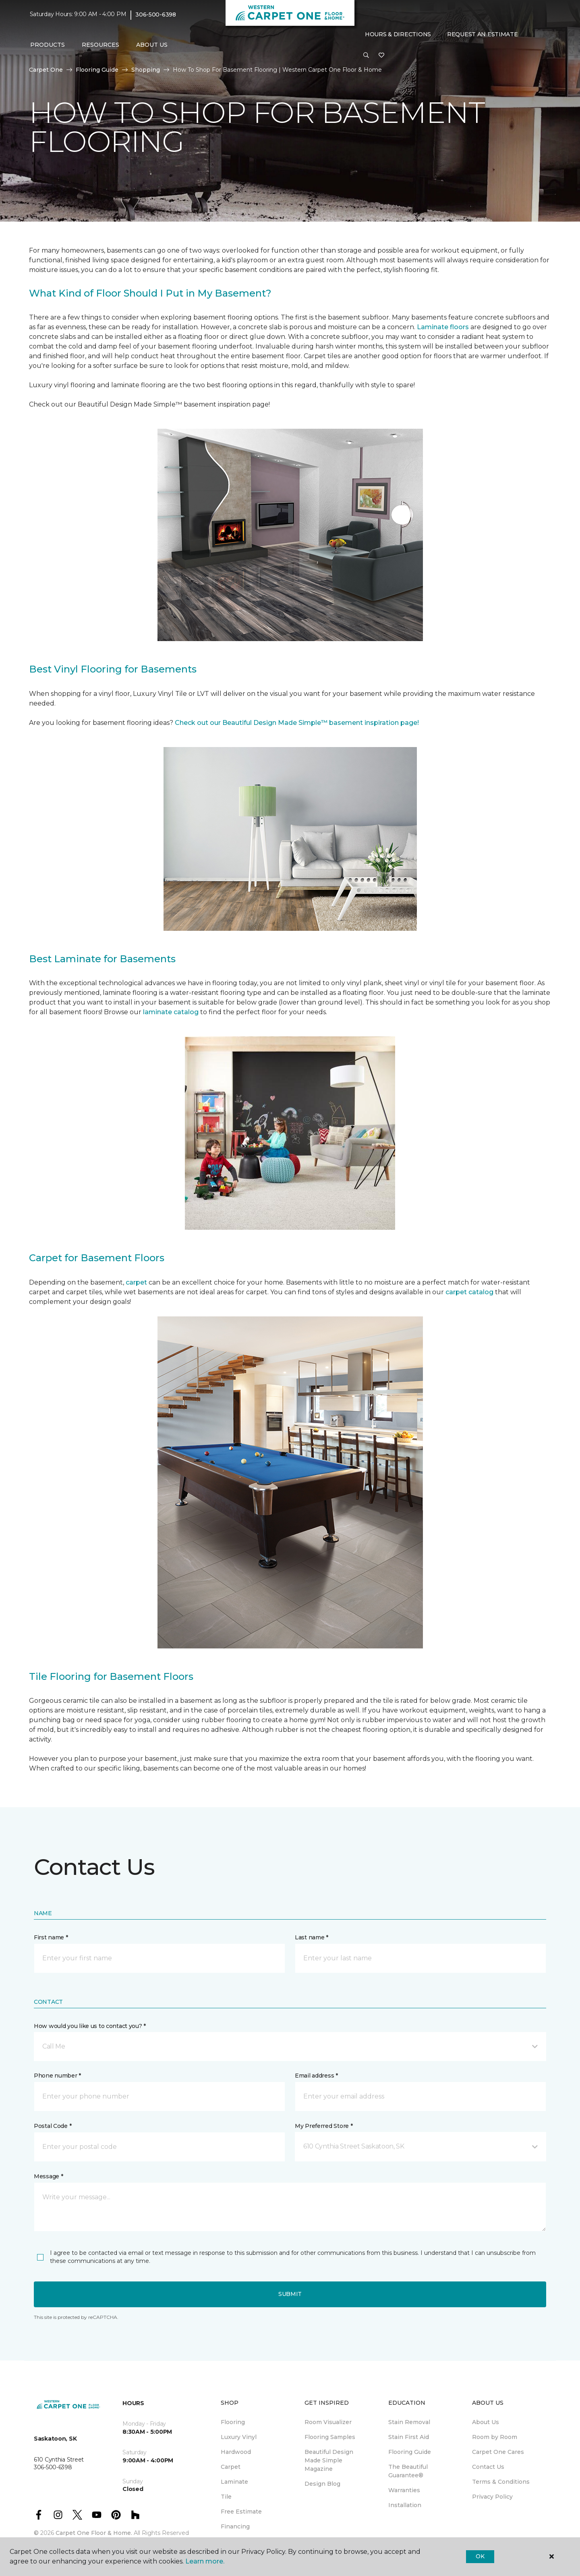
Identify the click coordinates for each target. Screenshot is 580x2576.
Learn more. (204, 2561)
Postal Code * (52, 2126)
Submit (290, 2294)
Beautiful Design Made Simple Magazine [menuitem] (328, 2460)
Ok (480, 2556)
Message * (48, 2176)
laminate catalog (171, 1012)
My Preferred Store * (323, 2126)
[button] (366, 55)
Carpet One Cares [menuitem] (498, 2452)
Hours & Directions (398, 34)
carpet (137, 1282)
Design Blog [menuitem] (322, 2483)
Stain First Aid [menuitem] (408, 2437)
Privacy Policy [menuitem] (492, 2496)
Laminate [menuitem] (234, 2481)
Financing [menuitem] (235, 2526)
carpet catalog (469, 1292)
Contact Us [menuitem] (488, 2466)
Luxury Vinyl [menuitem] (239, 2437)
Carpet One (46, 69)
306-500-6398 (155, 14)
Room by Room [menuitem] (494, 2437)
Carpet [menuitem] (230, 2466)
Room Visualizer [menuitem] (328, 2422)
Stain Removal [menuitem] (409, 2422)
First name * (51, 1937)
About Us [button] (152, 44)
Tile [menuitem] (226, 2496)
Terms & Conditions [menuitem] (501, 2481)
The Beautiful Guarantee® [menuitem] (408, 2471)
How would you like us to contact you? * (90, 2026)
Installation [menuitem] (404, 2505)
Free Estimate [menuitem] (241, 2511)
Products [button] (47, 44)
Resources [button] (100, 44)
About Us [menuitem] (485, 2422)
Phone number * (57, 2075)
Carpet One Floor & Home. (94, 2533)
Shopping (145, 69)
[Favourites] (381, 55)
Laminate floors (443, 327)
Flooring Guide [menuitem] (409, 2452)
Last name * (311, 1937)
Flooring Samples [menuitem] (329, 2437)
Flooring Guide (97, 69)
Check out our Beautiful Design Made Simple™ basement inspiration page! (297, 723)
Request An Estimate (482, 34)
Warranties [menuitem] (404, 2490)
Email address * (316, 2075)
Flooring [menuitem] (233, 2422)
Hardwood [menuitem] (236, 2452)
